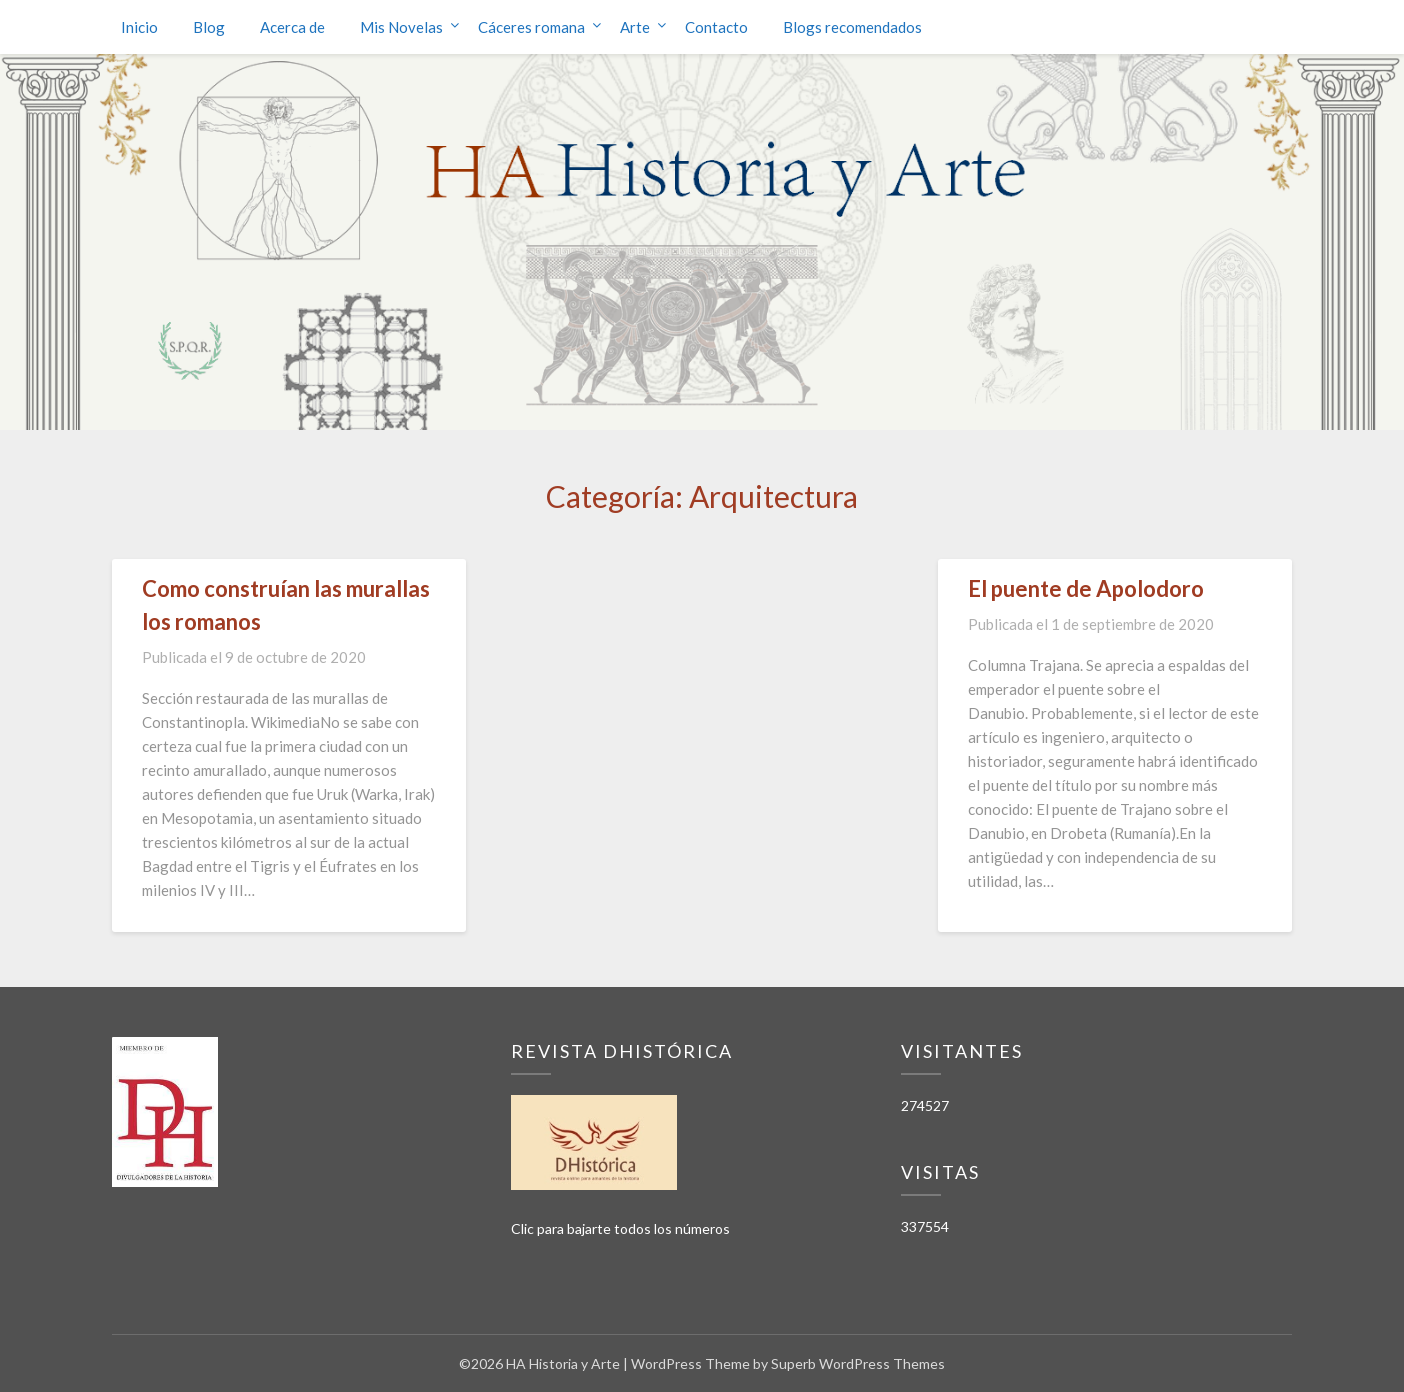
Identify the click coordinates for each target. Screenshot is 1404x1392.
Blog (209, 27)
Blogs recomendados (852, 27)
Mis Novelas (401, 27)
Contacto (716, 27)
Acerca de (292, 27)
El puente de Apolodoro (1086, 588)
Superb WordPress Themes (858, 1363)
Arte (635, 27)
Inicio (139, 27)
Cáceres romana (531, 27)
